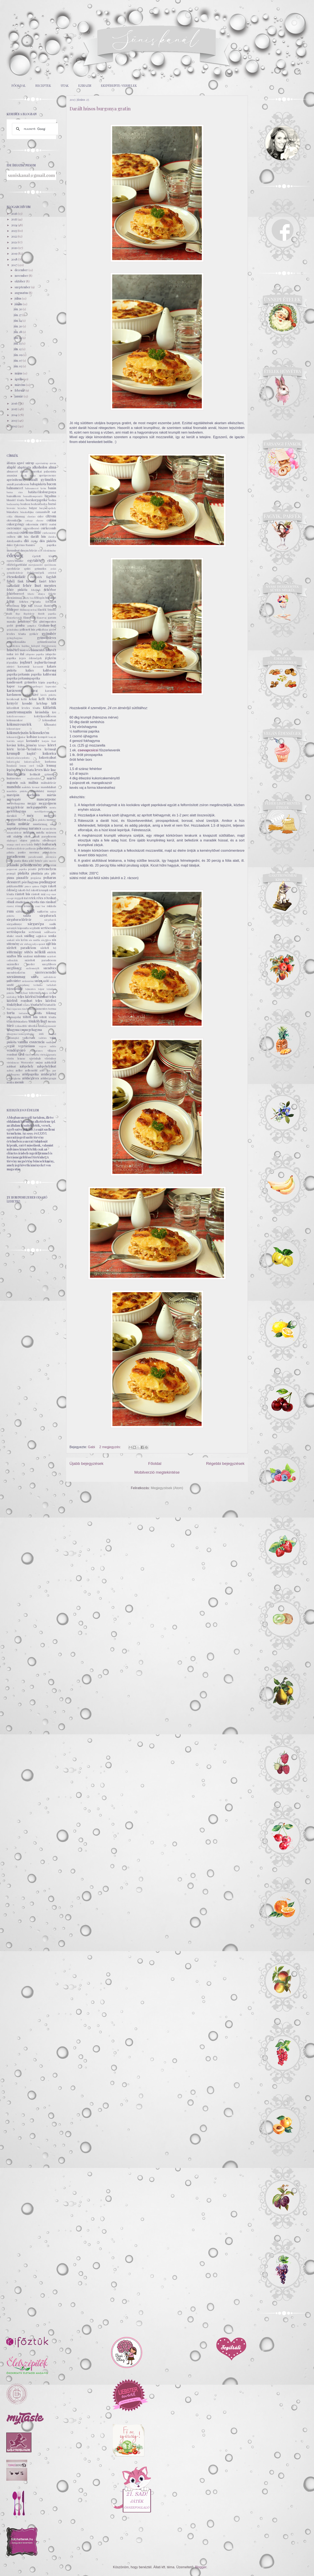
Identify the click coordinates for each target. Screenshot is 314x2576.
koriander (32, 741)
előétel (51, 561)
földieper (13, 609)
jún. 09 (18, 355)
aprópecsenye (47, 475)
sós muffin (34, 940)
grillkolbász (42, 629)
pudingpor (47, 882)
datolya (52, 536)
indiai (10, 654)
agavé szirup (25, 463)
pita (47, 873)
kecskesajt (13, 699)
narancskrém (49, 828)
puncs (28, 886)
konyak (52, 737)
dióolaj (34, 541)
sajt (31, 911)
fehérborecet (15, 594)
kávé (35, 695)
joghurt (26, 662)
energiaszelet (35, 564)
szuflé (10, 985)
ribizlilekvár (22, 902)
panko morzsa (28, 852)
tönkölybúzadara (17, 1021)
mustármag (40, 824)
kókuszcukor (15, 720)
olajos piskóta (29, 840)
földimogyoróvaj (28, 609)
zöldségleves (30, 1078)
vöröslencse (13, 1062)
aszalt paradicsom (18, 484)
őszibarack (49, 844)
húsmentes (38, 650)
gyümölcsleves (46, 638)
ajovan (52, 463)
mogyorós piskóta (36, 819)
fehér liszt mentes (39, 585)
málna (33, 782)
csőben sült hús (17, 536)
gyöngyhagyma (14, 638)
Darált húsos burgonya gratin (100, 108)
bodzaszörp (13, 504)
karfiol (26, 694)
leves (39, 769)
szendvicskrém (16, 972)
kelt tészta (47, 698)
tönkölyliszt (37, 1021)
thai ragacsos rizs (16, 1008)
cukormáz (32, 524)
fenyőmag (13, 605)
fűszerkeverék (14, 617)
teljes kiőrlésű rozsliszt (31, 999)
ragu (43, 886)
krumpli (13, 753)
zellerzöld (31, 1070)
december (21, 270)
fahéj (10, 581)
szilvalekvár (50, 977)
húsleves (25, 650)
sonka (52, 936)
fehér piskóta (17, 590)
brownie (11, 508)
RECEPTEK (43, 85)
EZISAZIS (84, 85)
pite (53, 873)
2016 (14, 403)
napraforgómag (17, 828)
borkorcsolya (39, 504)
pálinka (10, 852)
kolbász (32, 737)
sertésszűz (50, 932)
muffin (11, 824)
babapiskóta (38, 484)
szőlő (46, 981)
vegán (10, 1046)
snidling (29, 936)
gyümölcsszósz (46, 641)
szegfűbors (49, 964)
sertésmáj (35, 932)
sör (21, 944)
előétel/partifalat (17, 564)
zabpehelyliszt (46, 1066)
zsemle (19, 1082)
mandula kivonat (30, 787)
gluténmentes (47, 621)
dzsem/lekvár (28, 550)
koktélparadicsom (45, 716)
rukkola (51, 906)
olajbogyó (12, 840)
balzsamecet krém (35, 488)
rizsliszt (51, 902)
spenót (41, 944)
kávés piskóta (48, 694)
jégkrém (50, 658)
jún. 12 (18, 349)
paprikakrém (49, 852)
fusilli (9, 613)
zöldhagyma (13, 1074)
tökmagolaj (14, 1017)
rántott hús (22, 894)
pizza (10, 878)
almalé (24, 471)
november (22, 276)
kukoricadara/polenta (18, 757)
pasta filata (21, 860)
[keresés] (34, 128)
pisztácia (37, 873)
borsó (52, 504)
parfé (10, 860)
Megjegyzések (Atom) (167, 1488)
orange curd (13, 844)
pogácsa (36, 878)
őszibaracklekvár (16, 848)
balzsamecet (15, 488)
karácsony (15, 690)
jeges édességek (30, 658)
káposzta (23, 686)
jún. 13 (18, 343)
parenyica (51, 856)
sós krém (22, 940)
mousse (51, 819)
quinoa (35, 886)
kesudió (27, 703)
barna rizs (15, 492)
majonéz (12, 783)
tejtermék (35, 992)
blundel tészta (15, 500)
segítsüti (35, 928)
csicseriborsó (31, 528)
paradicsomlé (35, 856)
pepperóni (50, 865)
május (19, 373)
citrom (51, 516)
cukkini (51, 520)
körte (10, 749)
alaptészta (24, 467)
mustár (24, 823)
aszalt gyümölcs (42, 479)
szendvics (50, 968)
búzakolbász (27, 512)
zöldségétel (48, 1074)
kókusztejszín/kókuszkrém (28, 732)
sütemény (15, 952)
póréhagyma (30, 882)
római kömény (24, 906)
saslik (52, 924)
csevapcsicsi (88, 750)
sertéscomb (48, 928)
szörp (53, 981)
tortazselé (24, 1013)
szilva (34, 977)
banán (52, 488)
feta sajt (26, 606)
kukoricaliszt (47, 758)
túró (10, 1025)
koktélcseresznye (16, 716)
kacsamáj (23, 666)
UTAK (65, 85)
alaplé (11, 467)
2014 (14, 415)
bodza (52, 500)
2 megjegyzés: (110, 1447)
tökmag (51, 1013)
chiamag (19, 516)
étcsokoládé (16, 576)
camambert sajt (46, 512)
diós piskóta (48, 541)
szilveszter (14, 981)
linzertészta (16, 774)
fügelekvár (29, 613)
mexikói (12, 815)
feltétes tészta (29, 601)
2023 (14, 231)
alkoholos (39, 467)
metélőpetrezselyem (45, 811)
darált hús (38, 537)
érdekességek (35, 572)
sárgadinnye (14, 924)
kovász (11, 745)
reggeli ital (21, 898)
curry (44, 524)
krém (20, 749)
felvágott (50, 601)
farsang (31, 581)
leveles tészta (25, 770)
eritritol (52, 572)
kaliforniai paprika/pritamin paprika (31, 672)
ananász (12, 475)
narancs (35, 828)
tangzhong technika (30, 985)
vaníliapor (51, 1042)
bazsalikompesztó (32, 496)
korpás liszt (49, 741)
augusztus (22, 293)
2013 (14, 421)
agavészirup (41, 463)
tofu (29, 1008)
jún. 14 (18, 338)
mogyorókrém (16, 820)
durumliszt (13, 550)
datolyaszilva (14, 541)
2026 (14, 214)
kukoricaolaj (13, 761)
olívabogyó (49, 840)
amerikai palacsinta (43, 471)
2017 (14, 265)
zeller (19, 1070)
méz (30, 815)
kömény (31, 745)
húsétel (13, 649)
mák (23, 782)
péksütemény (31, 864)
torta (10, 1012)
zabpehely (26, 1066)
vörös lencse (16, 1058)
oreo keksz (27, 844)
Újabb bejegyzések (86, 1463)
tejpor (41, 989)
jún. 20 (18, 326)
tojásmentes (40, 1008)
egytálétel (35, 560)
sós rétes (46, 940)
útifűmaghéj (13, 1037)
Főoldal (154, 1463)
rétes (39, 898)
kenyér (12, 703)
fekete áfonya (36, 593)
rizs (42, 902)
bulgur (33, 508)
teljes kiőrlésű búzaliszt (33, 997)
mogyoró (50, 816)
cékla (9, 516)
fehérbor (50, 590)
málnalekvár (48, 782)
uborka (32, 1026)
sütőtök (51, 952)
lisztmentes (14, 778)
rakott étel (24, 890)
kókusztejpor (14, 728)
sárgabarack (48, 916)
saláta (27, 916)
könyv (42, 745)
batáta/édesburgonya (42, 492)
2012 (14, 426)
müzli (53, 824)
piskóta (23, 873)
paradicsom (16, 856)
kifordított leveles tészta (23, 708)
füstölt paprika (47, 613)
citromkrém (14, 520)
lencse (40, 765)
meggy (31, 803)
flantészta (50, 605)
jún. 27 (18, 315)
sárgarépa (36, 923)
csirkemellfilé (30, 532)
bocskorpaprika (36, 500)
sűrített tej (48, 948)
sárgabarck (50, 919)
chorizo (31, 516)
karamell (50, 690)
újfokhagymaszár (47, 1026)
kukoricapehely (32, 761)
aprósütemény (16, 480)
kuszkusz (12, 765)
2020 (14, 248)
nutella (40, 832)
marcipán (13, 795)
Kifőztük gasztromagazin (31, 709)
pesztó (32, 869)
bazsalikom (14, 496)
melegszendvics (37, 807)
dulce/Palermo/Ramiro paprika (31, 545)
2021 (14, 242)
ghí (35, 621)
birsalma (50, 496)
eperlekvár (13, 568)
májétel (51, 778)
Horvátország (49, 645)
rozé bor (40, 906)
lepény (11, 770)
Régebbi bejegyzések (225, 1463)
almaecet (12, 471)
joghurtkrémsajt (45, 662)
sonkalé (11, 940)
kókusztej (50, 724)
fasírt (42, 581)
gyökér (33, 634)
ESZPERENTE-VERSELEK (119, 85)
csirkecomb (48, 528)
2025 (14, 219)
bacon (51, 483)
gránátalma (13, 629)
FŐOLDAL (19, 85)
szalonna (40, 956)
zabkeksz (50, 1062)
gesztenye (24, 621)
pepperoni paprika (17, 869)
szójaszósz (28, 981)
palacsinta (43, 848)
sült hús (51, 944)
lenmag (51, 765)
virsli (21, 1054)
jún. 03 (18, 366)
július (18, 298)
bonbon (25, 504)
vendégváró (16, 1050)
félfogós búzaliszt (45, 597)
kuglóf (31, 754)
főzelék (41, 609)
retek (32, 898)
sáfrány (20, 911)
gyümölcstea (13, 645)
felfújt (10, 602)
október (20, 281)
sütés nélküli (34, 952)
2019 (14, 253)
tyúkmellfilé (21, 1026)
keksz (33, 699)
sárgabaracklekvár (19, 920)
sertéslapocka (16, 932)
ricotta (34, 902)
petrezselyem (47, 869)
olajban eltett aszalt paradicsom (34, 836)
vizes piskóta (32, 1054)
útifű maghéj (47, 1033)
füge (18, 613)
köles (21, 745)
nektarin (28, 832)
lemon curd (27, 765)
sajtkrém (42, 911)
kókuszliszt (49, 720)
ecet (40, 550)
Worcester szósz (31, 1062)
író (17, 654)
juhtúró (10, 666)
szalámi (28, 956)
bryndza (22, 508)
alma (52, 467)
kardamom (14, 695)
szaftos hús (14, 956)
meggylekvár (15, 807)
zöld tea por (48, 1070)
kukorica (49, 753)
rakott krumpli (39, 890)
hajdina (26, 645)
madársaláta (33, 778)
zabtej (10, 1070)
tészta (26, 1004)
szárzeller (13, 964)
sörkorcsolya (31, 944)
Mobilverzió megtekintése (157, 1472)
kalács (30, 670)
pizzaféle (22, 878)
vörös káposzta (48, 1054)
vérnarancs (36, 1050)
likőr (47, 770)
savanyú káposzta (18, 928)
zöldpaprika (30, 1074)
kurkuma (50, 761)
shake (10, 936)
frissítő (52, 609)
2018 (14, 259)
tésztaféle (50, 1004)
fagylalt (51, 577)
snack (19, 936)
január (19, 396)
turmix (52, 1021)
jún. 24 (18, 321)
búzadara (12, 512)
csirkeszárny (49, 532)
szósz (38, 981)
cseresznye (14, 528)
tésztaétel (37, 1005)
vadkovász (28, 1037)
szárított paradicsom (40, 960)
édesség (15, 555)
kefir (24, 699)
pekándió (13, 865)
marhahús (33, 795)
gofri (10, 625)
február (20, 390)
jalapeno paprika (35, 654)
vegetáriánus (26, 1046)
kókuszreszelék (19, 724)
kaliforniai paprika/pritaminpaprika (31, 676)
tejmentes (30, 989)
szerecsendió (45, 972)
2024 (14, 225)
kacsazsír (38, 666)
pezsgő (11, 873)
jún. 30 (18, 309)
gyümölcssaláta (16, 641)
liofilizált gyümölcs (43, 774)
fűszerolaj (29, 617)
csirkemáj (13, 532)
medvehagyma (16, 803)
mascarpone (46, 799)
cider (40, 516)
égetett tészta (44, 556)
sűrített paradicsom (21, 948)
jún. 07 (18, 361)
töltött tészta (48, 1017)
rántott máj (38, 894)
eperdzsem (50, 564)
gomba (19, 625)
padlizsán (31, 848)
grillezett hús (27, 629)
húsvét (50, 649)
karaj (34, 691)
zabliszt (11, 1066)
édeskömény (49, 550)
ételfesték (36, 577)
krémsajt (50, 749)
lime (53, 770)
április (19, 379)
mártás (51, 795)
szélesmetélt (32, 968)
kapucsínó (51, 686)
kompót (43, 737)
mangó (51, 791)
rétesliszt (50, 898)
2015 (14, 409)
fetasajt (38, 605)
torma (52, 1008)
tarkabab (51, 985)
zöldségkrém (14, 1078)
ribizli (10, 902)
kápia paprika (47, 682)
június (19, 304)
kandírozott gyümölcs (22, 682)
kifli (53, 703)
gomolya (31, 625)
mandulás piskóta (17, 791)
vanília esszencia (31, 1041)
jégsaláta (12, 662)
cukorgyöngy (15, 524)
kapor (11, 686)
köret (52, 745)
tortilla (38, 1013)
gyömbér (49, 633)
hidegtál (35, 645)
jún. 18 (18, 332)
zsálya (10, 1082)
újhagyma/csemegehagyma (24, 1030)
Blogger (200, 2567)
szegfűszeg (14, 968)
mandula (14, 786)
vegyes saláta (47, 1046)
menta (53, 807)
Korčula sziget (15, 741)
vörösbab (35, 1058)
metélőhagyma (16, 811)
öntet (37, 844)
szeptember (23, 287)
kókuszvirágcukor (16, 737)
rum (10, 911)
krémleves (34, 749)
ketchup (41, 703)
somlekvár (41, 936)
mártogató (14, 799)
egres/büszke (15, 560)
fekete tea (28, 597)
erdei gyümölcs (35, 568)
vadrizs (42, 1037)
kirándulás (42, 712)
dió (26, 540)
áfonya (11, 463)
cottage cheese (34, 520)
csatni (52, 524)
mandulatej (37, 791)
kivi (54, 712)
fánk (20, 581)
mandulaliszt (48, 787)
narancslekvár (14, 832)
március (20, 385)
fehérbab (35, 589)
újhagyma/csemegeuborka (20, 1033)
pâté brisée (36, 860)
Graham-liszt (47, 625)
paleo (53, 848)
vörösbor (50, 1058)
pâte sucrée (50, 860)
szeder (30, 964)
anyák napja (28, 475)
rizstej (10, 906)
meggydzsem (47, 803)
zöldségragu (48, 1078)
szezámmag (16, 976)
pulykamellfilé (15, 886)
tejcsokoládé (15, 989)
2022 (14, 236)
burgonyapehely (47, 508)
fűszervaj (41, 617)
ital (22, 654)
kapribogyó (36, 686)
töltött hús (30, 1017)
